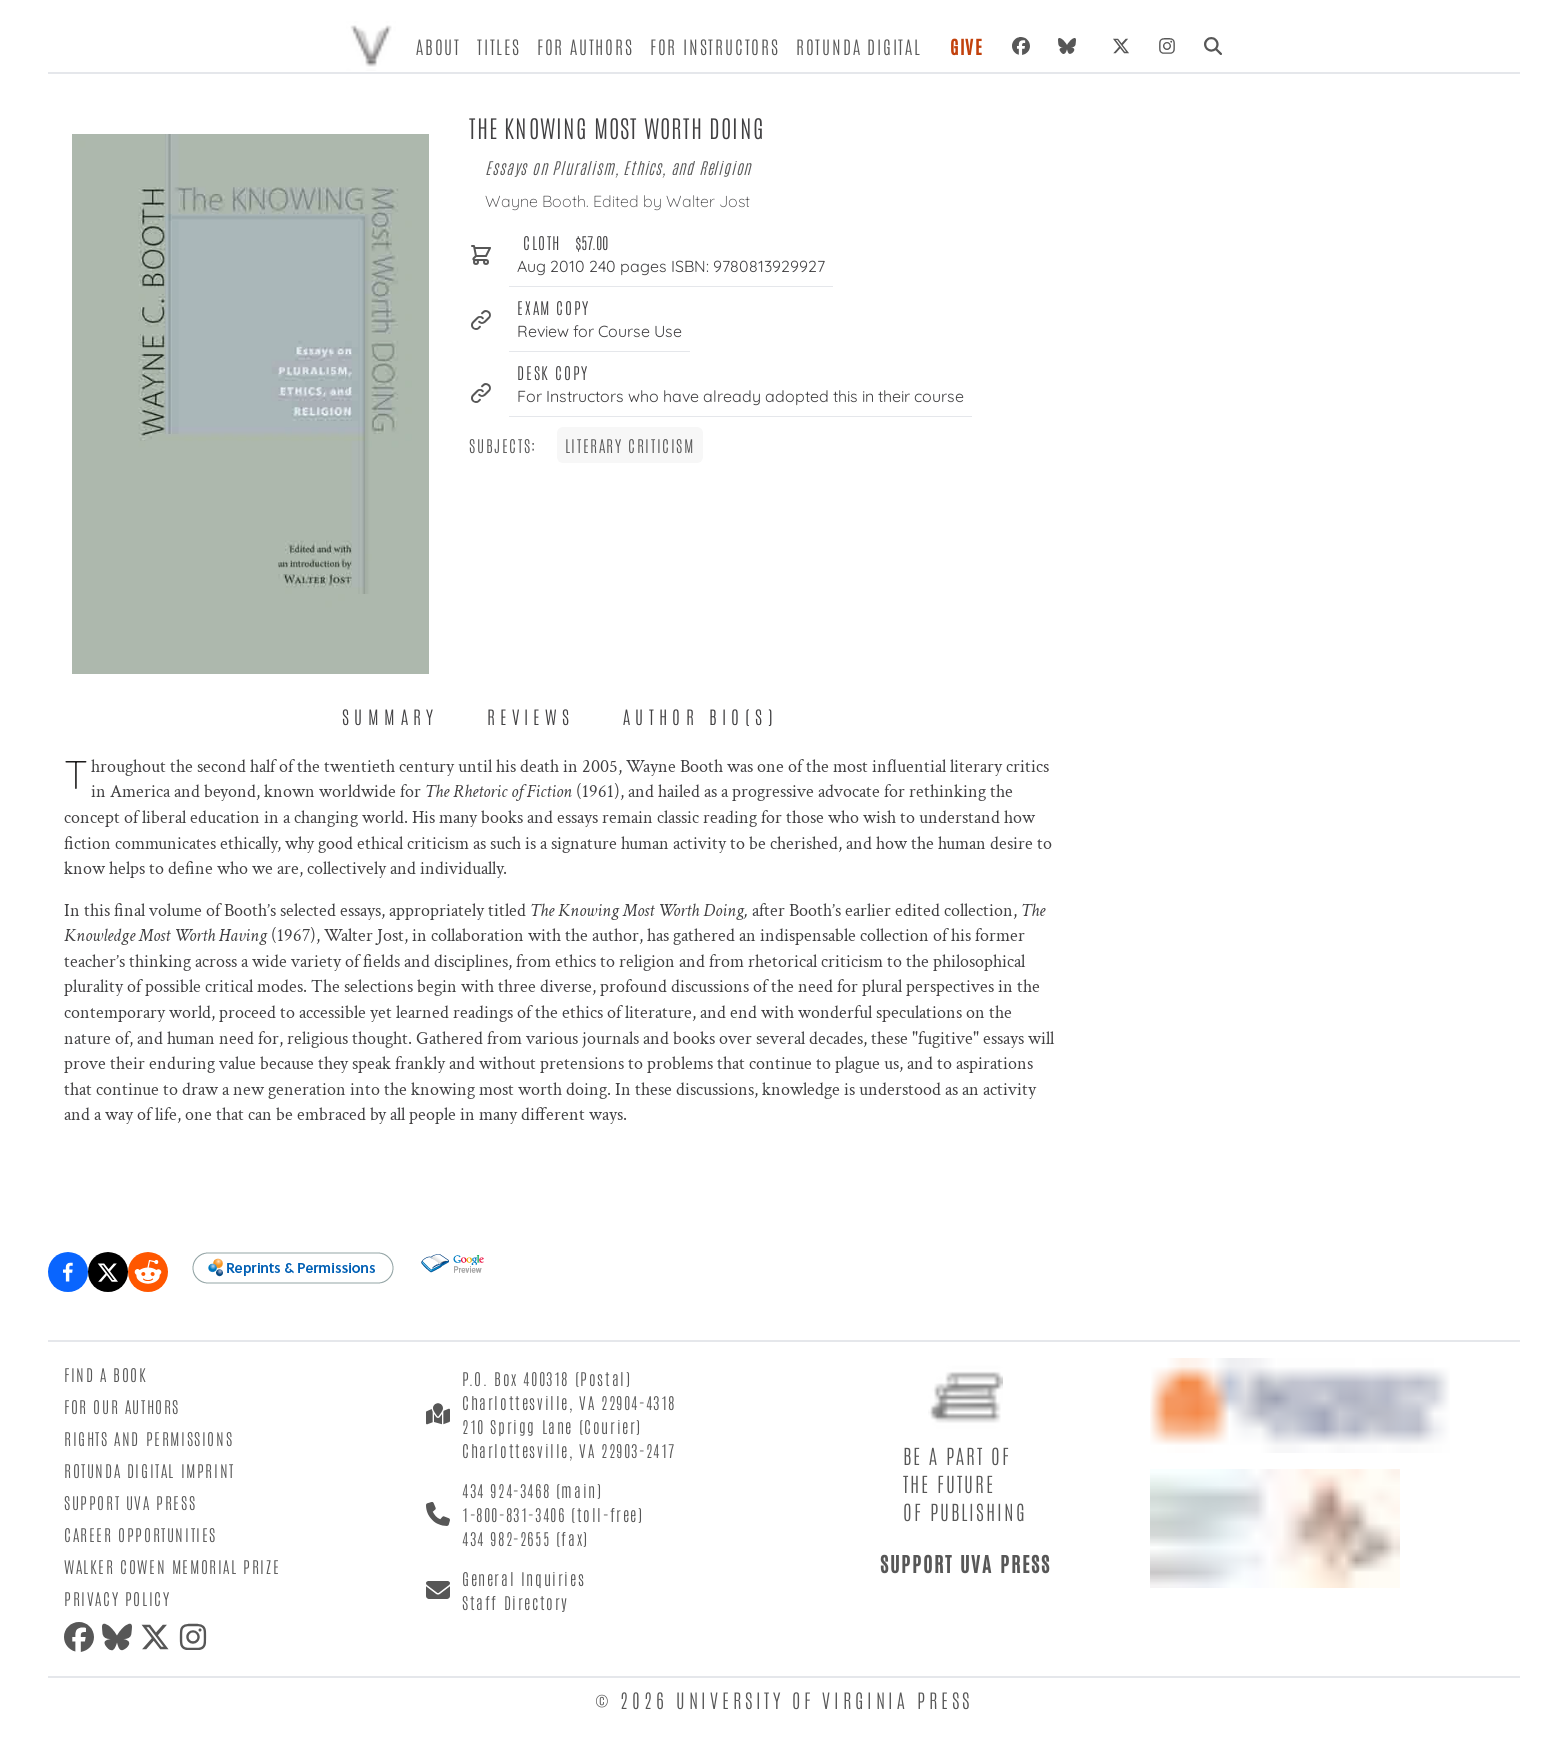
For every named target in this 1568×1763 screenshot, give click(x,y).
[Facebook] (1021, 46)
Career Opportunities (140, 1534)
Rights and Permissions (148, 1438)
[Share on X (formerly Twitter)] (108, 1272)
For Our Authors (122, 1406)
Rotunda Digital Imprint (149, 1470)
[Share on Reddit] (148, 1272)
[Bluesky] (1071, 46)
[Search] (1213, 46)
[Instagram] (1167, 46)
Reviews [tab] (531, 716)
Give (967, 46)
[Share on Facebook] (68, 1272)
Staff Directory (515, 1602)
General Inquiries (523, 1578)
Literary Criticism (630, 445)
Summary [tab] (390, 716)
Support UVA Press (130, 1502)
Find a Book (106, 1374)
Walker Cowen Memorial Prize (172, 1566)
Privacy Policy (117, 1598)
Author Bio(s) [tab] (700, 716)
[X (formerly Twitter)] (1121, 46)
